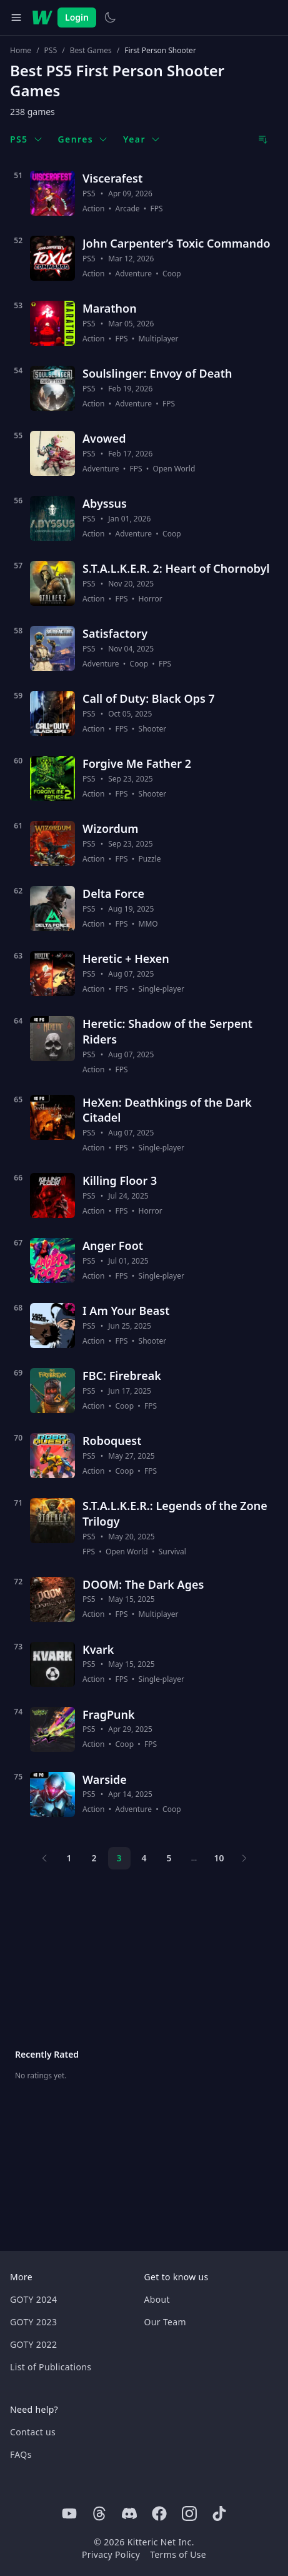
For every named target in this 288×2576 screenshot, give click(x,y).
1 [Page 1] (68, 1858)
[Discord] (129, 2513)
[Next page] (244, 1858)
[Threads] (99, 2513)
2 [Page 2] (93, 1858)
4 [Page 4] (143, 1858)
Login (77, 17)
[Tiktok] (219, 2513)
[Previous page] (44, 1858)
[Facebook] (159, 2513)
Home (20, 51)
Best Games (91, 51)
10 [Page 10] (219, 1858)
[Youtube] (69, 2513)
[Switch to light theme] (110, 17)
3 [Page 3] (118, 1858)
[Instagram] (189, 2513)
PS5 (50, 51)
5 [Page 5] (168, 1858)
